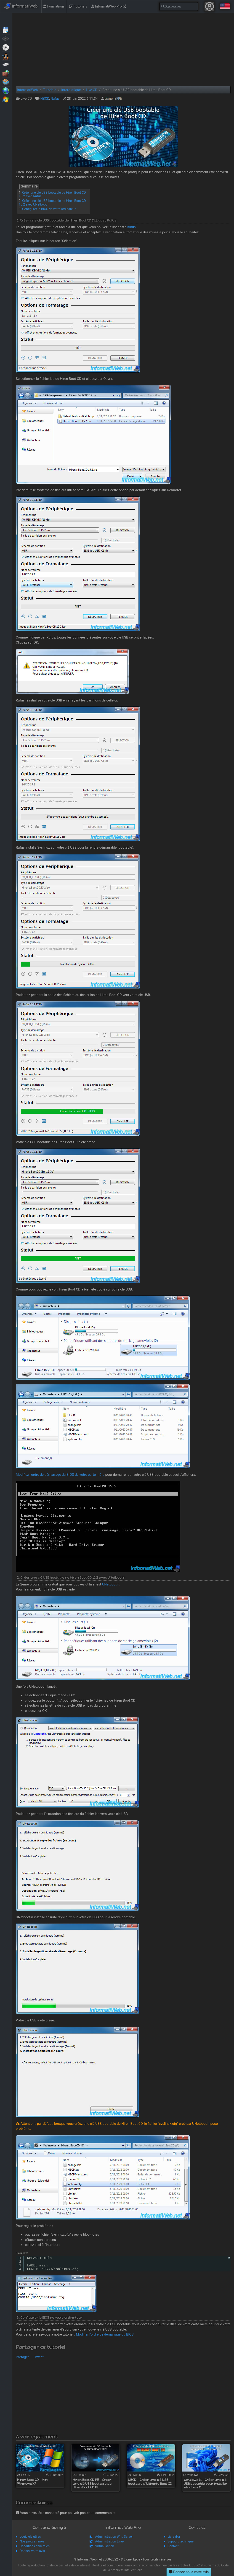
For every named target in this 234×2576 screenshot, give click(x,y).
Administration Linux (109, 2541)
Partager (22, 2357)
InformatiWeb (21, 6)
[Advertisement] (123, 49)
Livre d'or (174, 2536)
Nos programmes (32, 2541)
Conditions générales (35, 2546)
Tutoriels (78, 6)
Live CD (6, 47)
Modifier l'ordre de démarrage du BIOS (104, 2334)
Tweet (39, 2357)
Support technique (181, 2541)
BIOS (6, 38)
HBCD (44, 98)
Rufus (55, 98)
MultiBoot (6, 55)
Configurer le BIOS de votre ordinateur (49, 209)
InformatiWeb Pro (108, 6)
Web (6, 90)
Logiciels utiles (30, 2536)
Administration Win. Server (114, 2536)
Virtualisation (6, 81)
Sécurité (6, 73)
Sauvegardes (6, 64)
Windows (6, 99)
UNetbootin (110, 1584)
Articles (6, 29)
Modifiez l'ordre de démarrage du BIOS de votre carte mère (60, 1475)
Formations (54, 6)
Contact (173, 2546)
